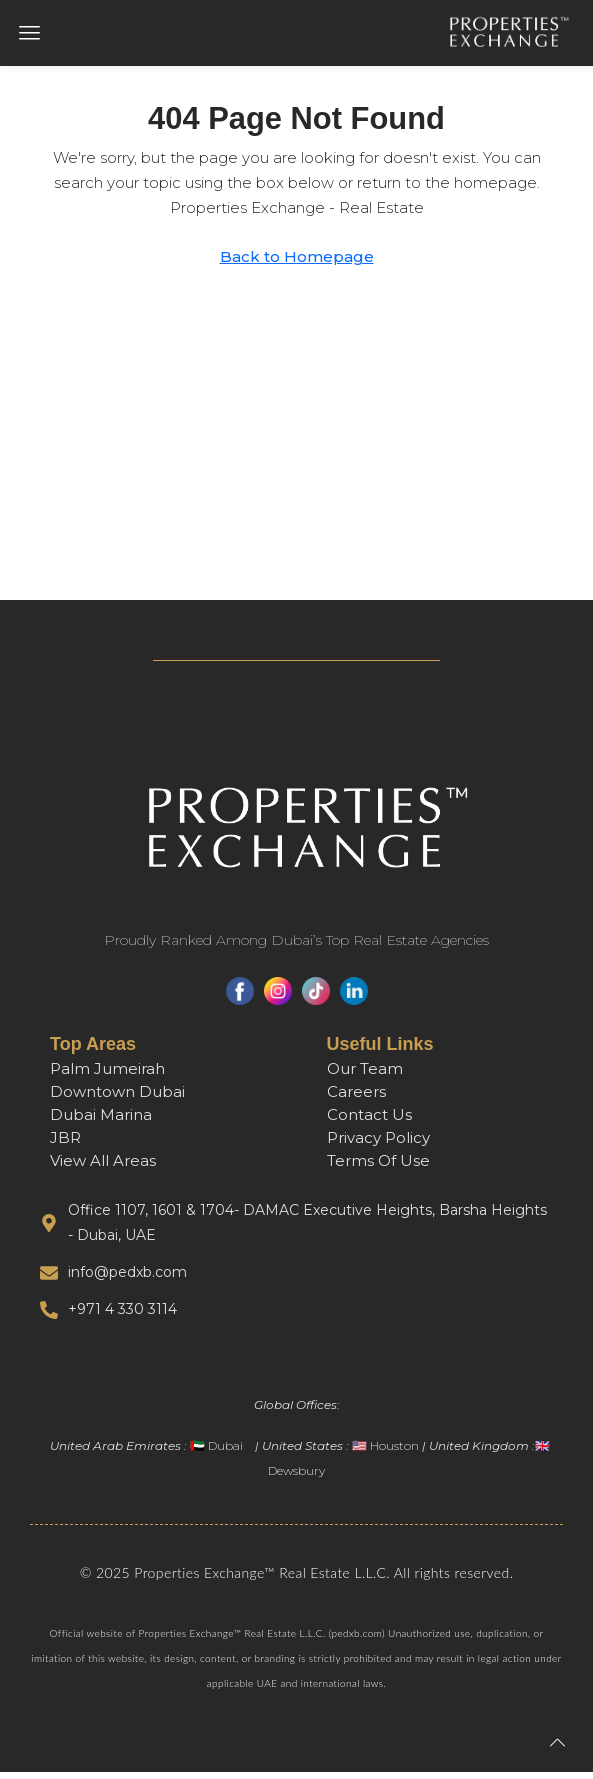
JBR (65, 1144)
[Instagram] (278, 998)
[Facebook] (240, 998)
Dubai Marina (101, 1121)
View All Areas (103, 1167)
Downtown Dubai (117, 1098)
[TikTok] (316, 998)
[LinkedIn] (354, 998)
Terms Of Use (378, 1167)
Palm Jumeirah (107, 1075)
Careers (356, 1098)
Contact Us (369, 1121)
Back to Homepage (297, 263)
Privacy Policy (378, 1144)
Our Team (365, 1075)
